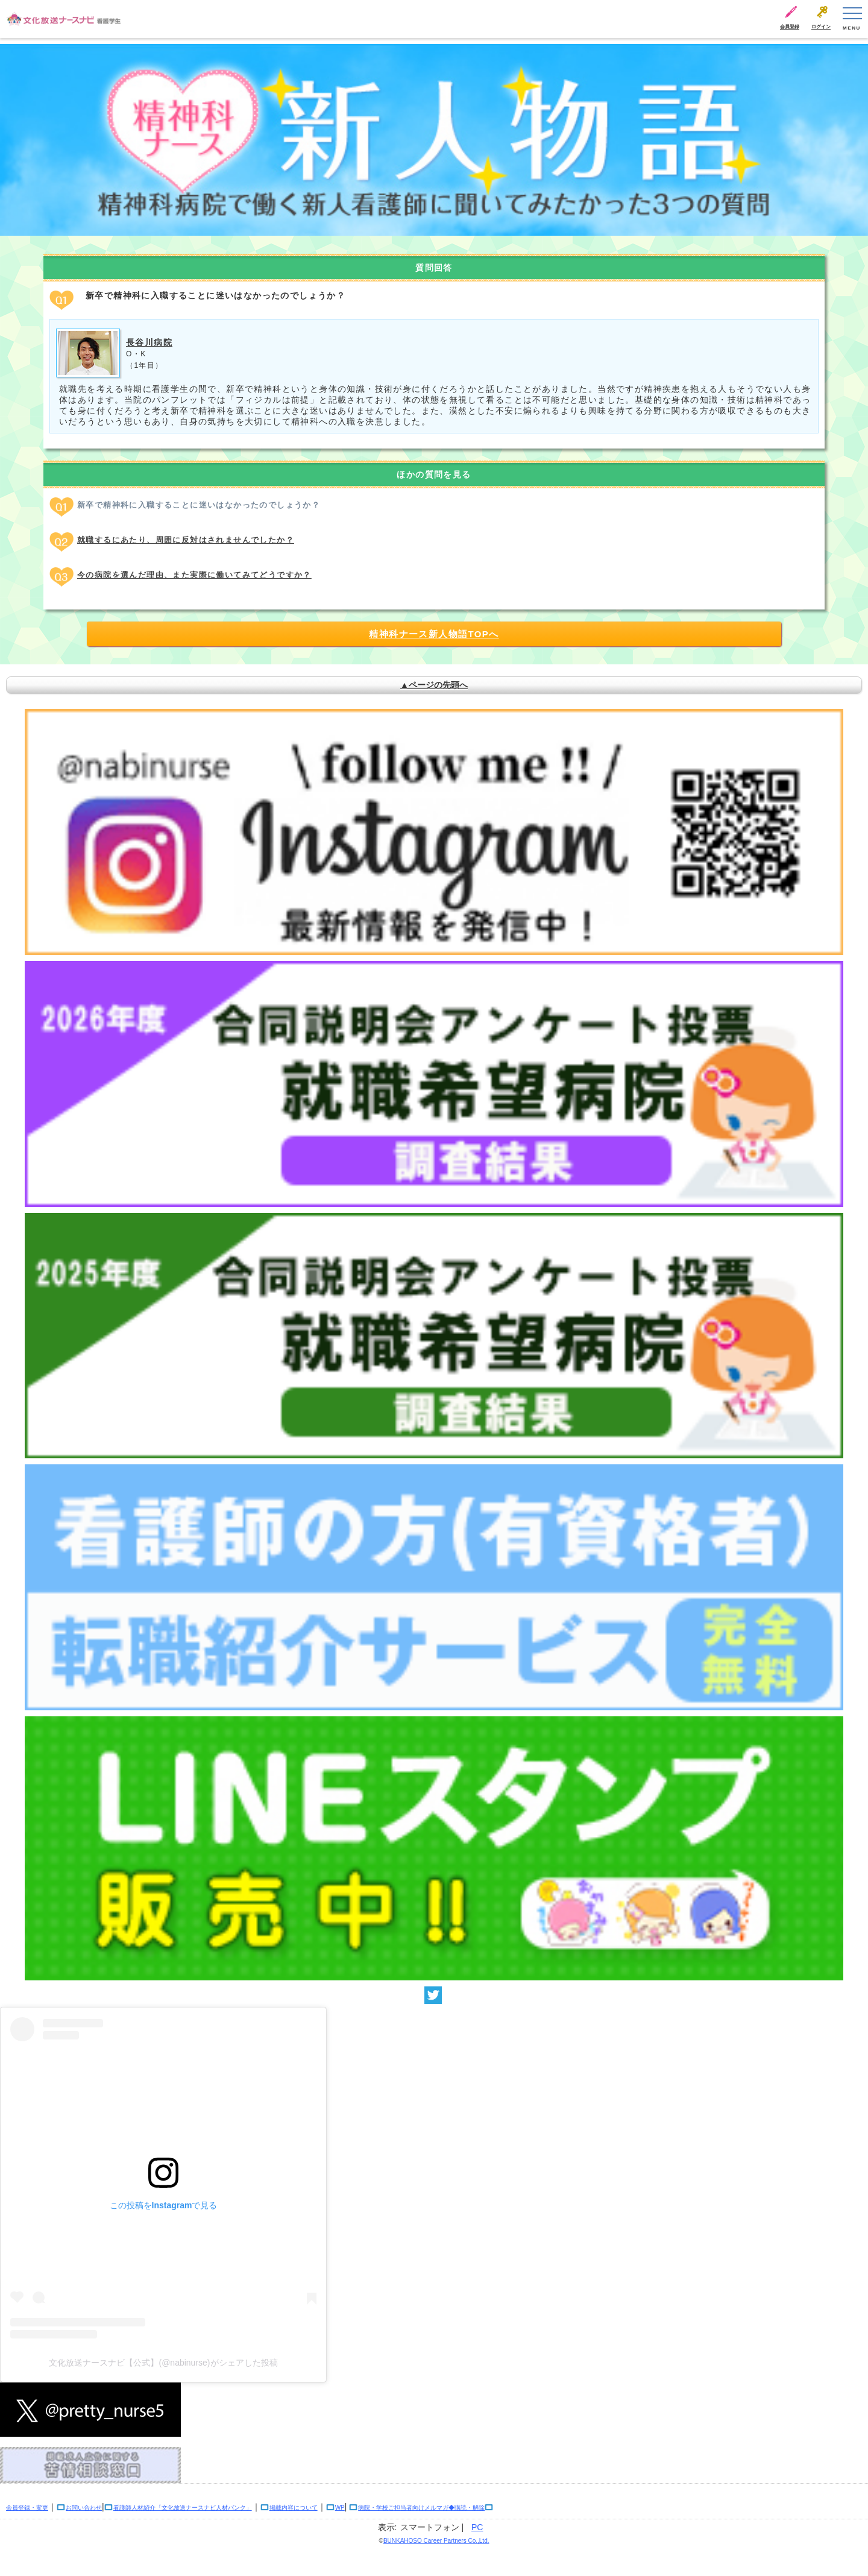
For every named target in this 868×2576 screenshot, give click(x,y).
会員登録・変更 (27, 2507)
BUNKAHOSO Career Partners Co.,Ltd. (436, 2540)
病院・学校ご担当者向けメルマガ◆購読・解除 (421, 2507)
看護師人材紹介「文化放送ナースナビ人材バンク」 (182, 2507)
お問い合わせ (84, 2507)
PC (477, 2527)
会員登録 (789, 27)
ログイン (821, 27)
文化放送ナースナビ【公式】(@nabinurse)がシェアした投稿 (163, 2362)
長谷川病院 (149, 342)
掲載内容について (293, 2507)
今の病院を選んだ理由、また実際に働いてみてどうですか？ (194, 575)
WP (340, 2507)
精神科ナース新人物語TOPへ (433, 634)
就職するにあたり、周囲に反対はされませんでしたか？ (185, 540)
